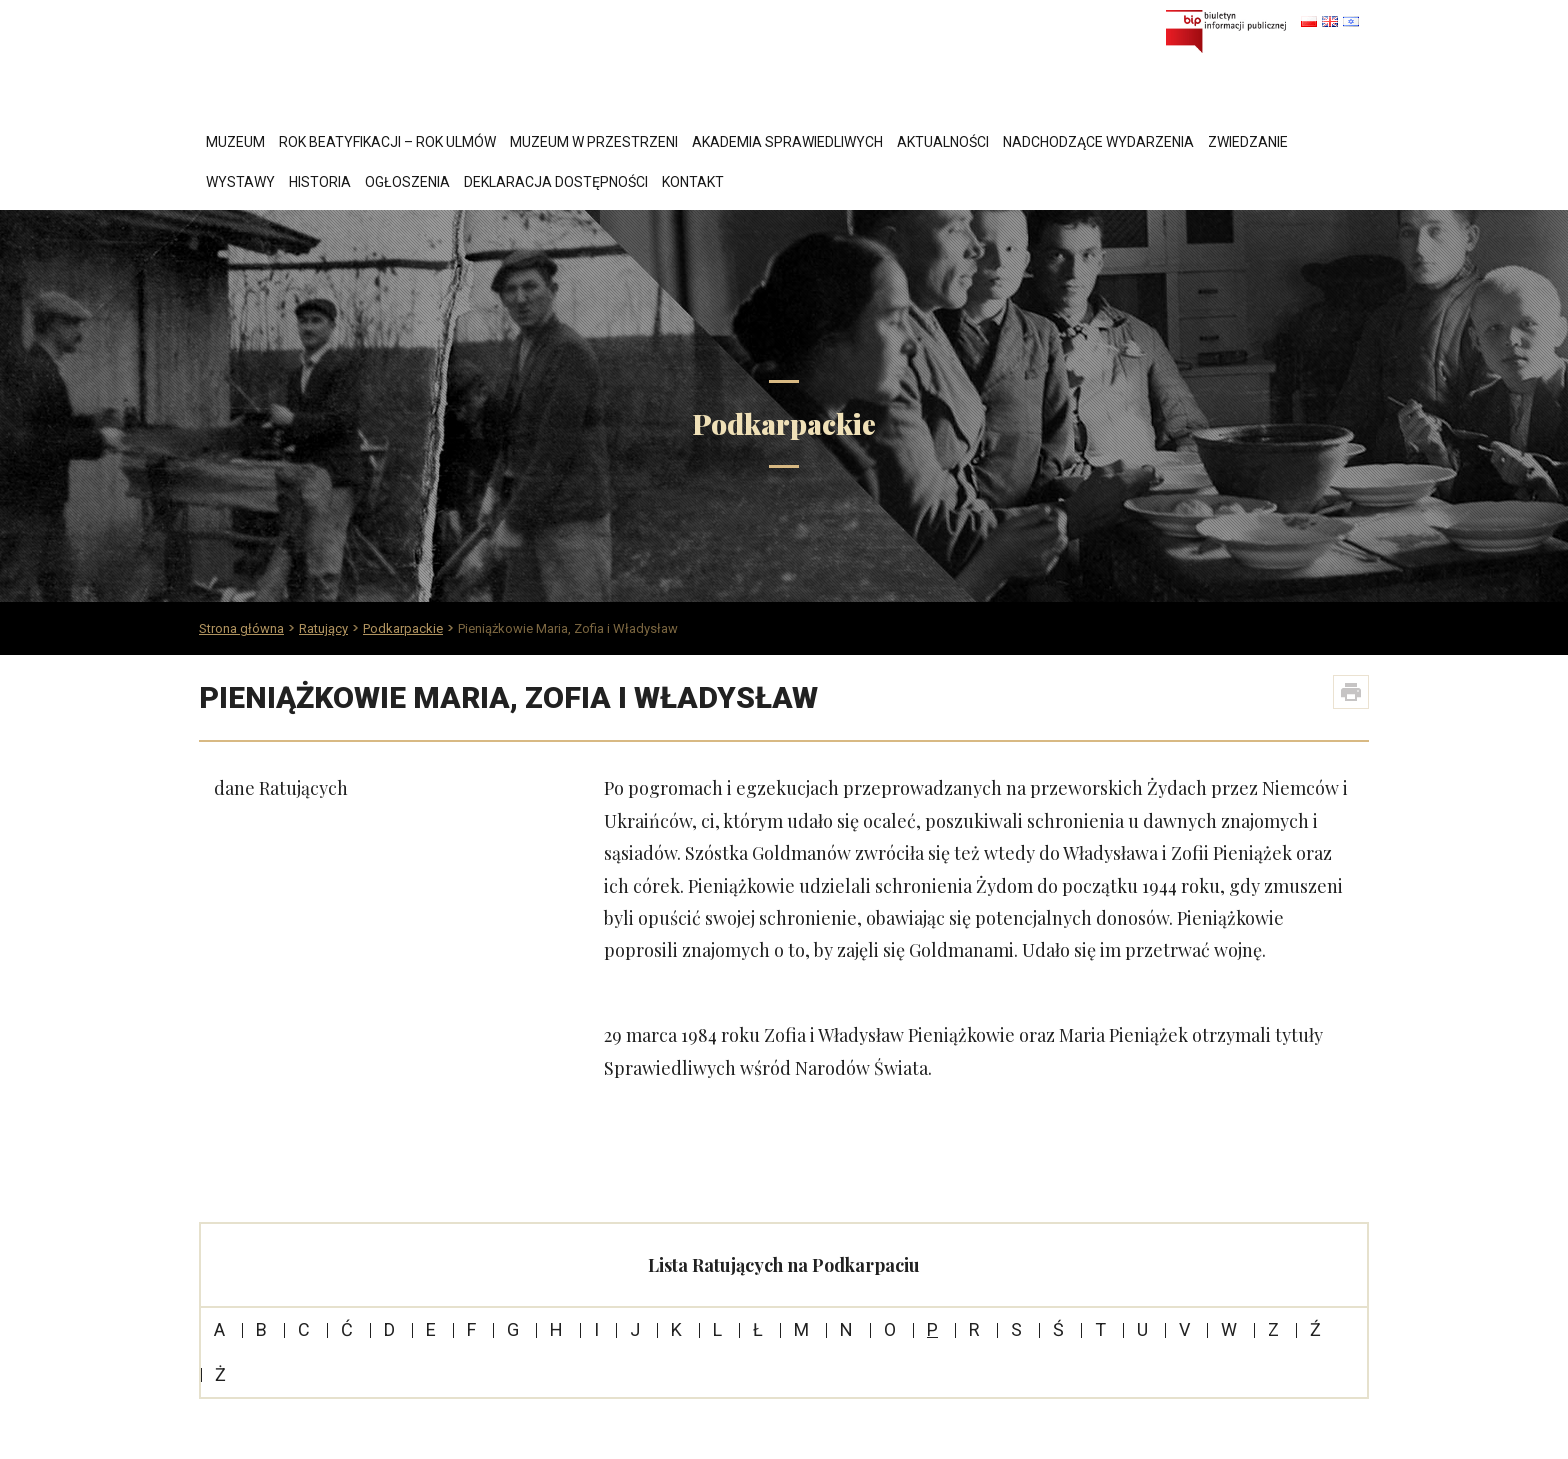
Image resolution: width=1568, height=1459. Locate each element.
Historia (320, 182)
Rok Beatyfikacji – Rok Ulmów (387, 142)
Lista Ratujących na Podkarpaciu (784, 1265)
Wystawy (240, 182)
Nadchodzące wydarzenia (1098, 142)
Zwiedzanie (1248, 142)
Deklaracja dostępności (556, 182)
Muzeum (235, 142)
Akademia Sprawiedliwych (787, 142)
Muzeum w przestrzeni (594, 142)
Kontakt (693, 182)
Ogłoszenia (407, 182)
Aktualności (943, 142)
